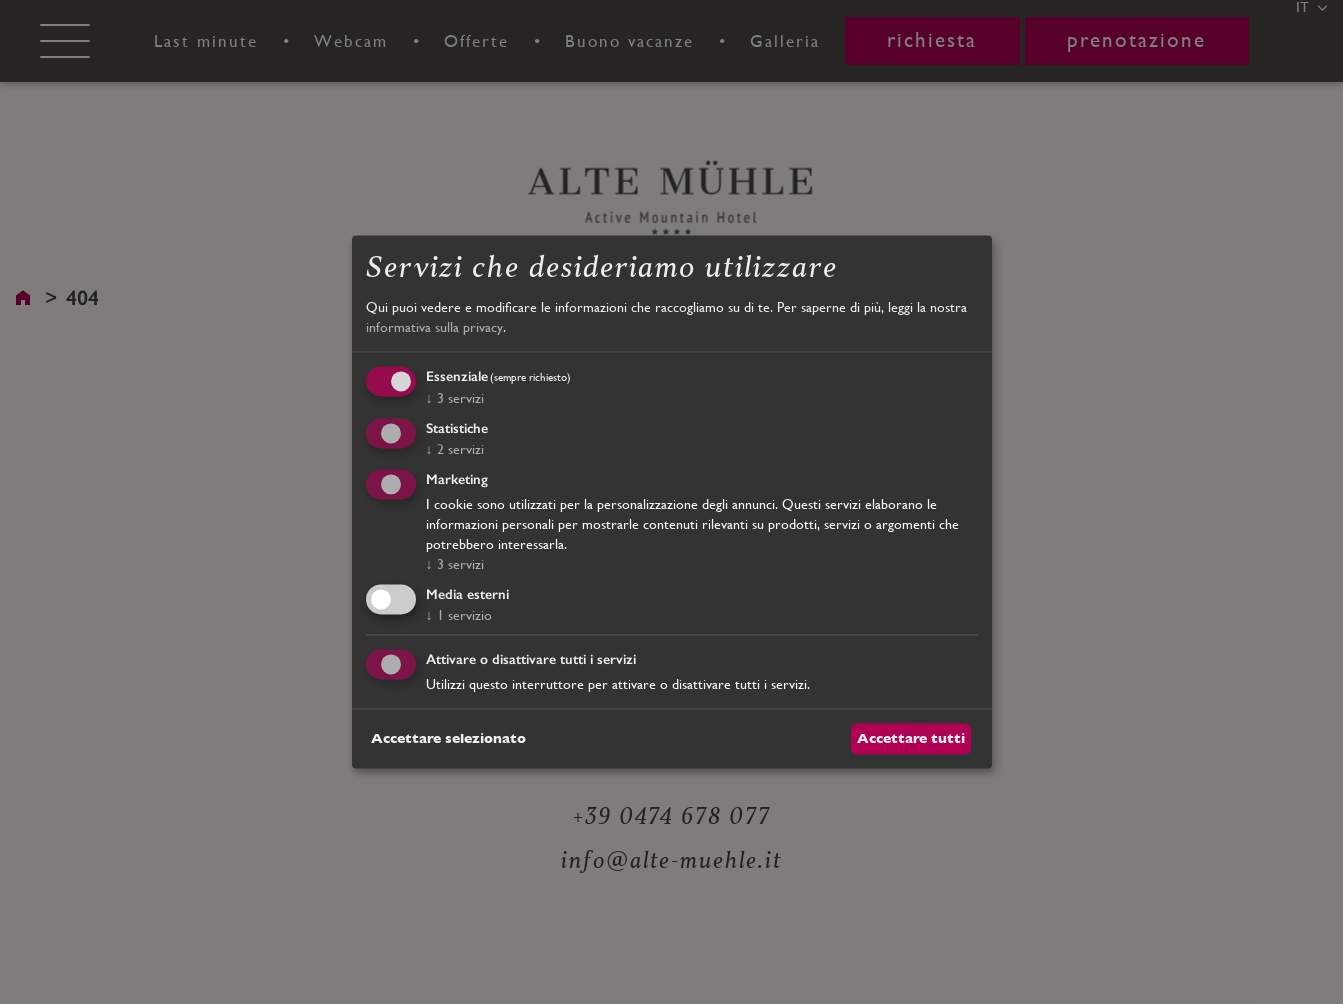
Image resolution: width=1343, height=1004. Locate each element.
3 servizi (455, 399)
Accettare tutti (911, 738)
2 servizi (455, 449)
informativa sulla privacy (434, 327)
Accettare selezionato (448, 738)
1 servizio (459, 615)
